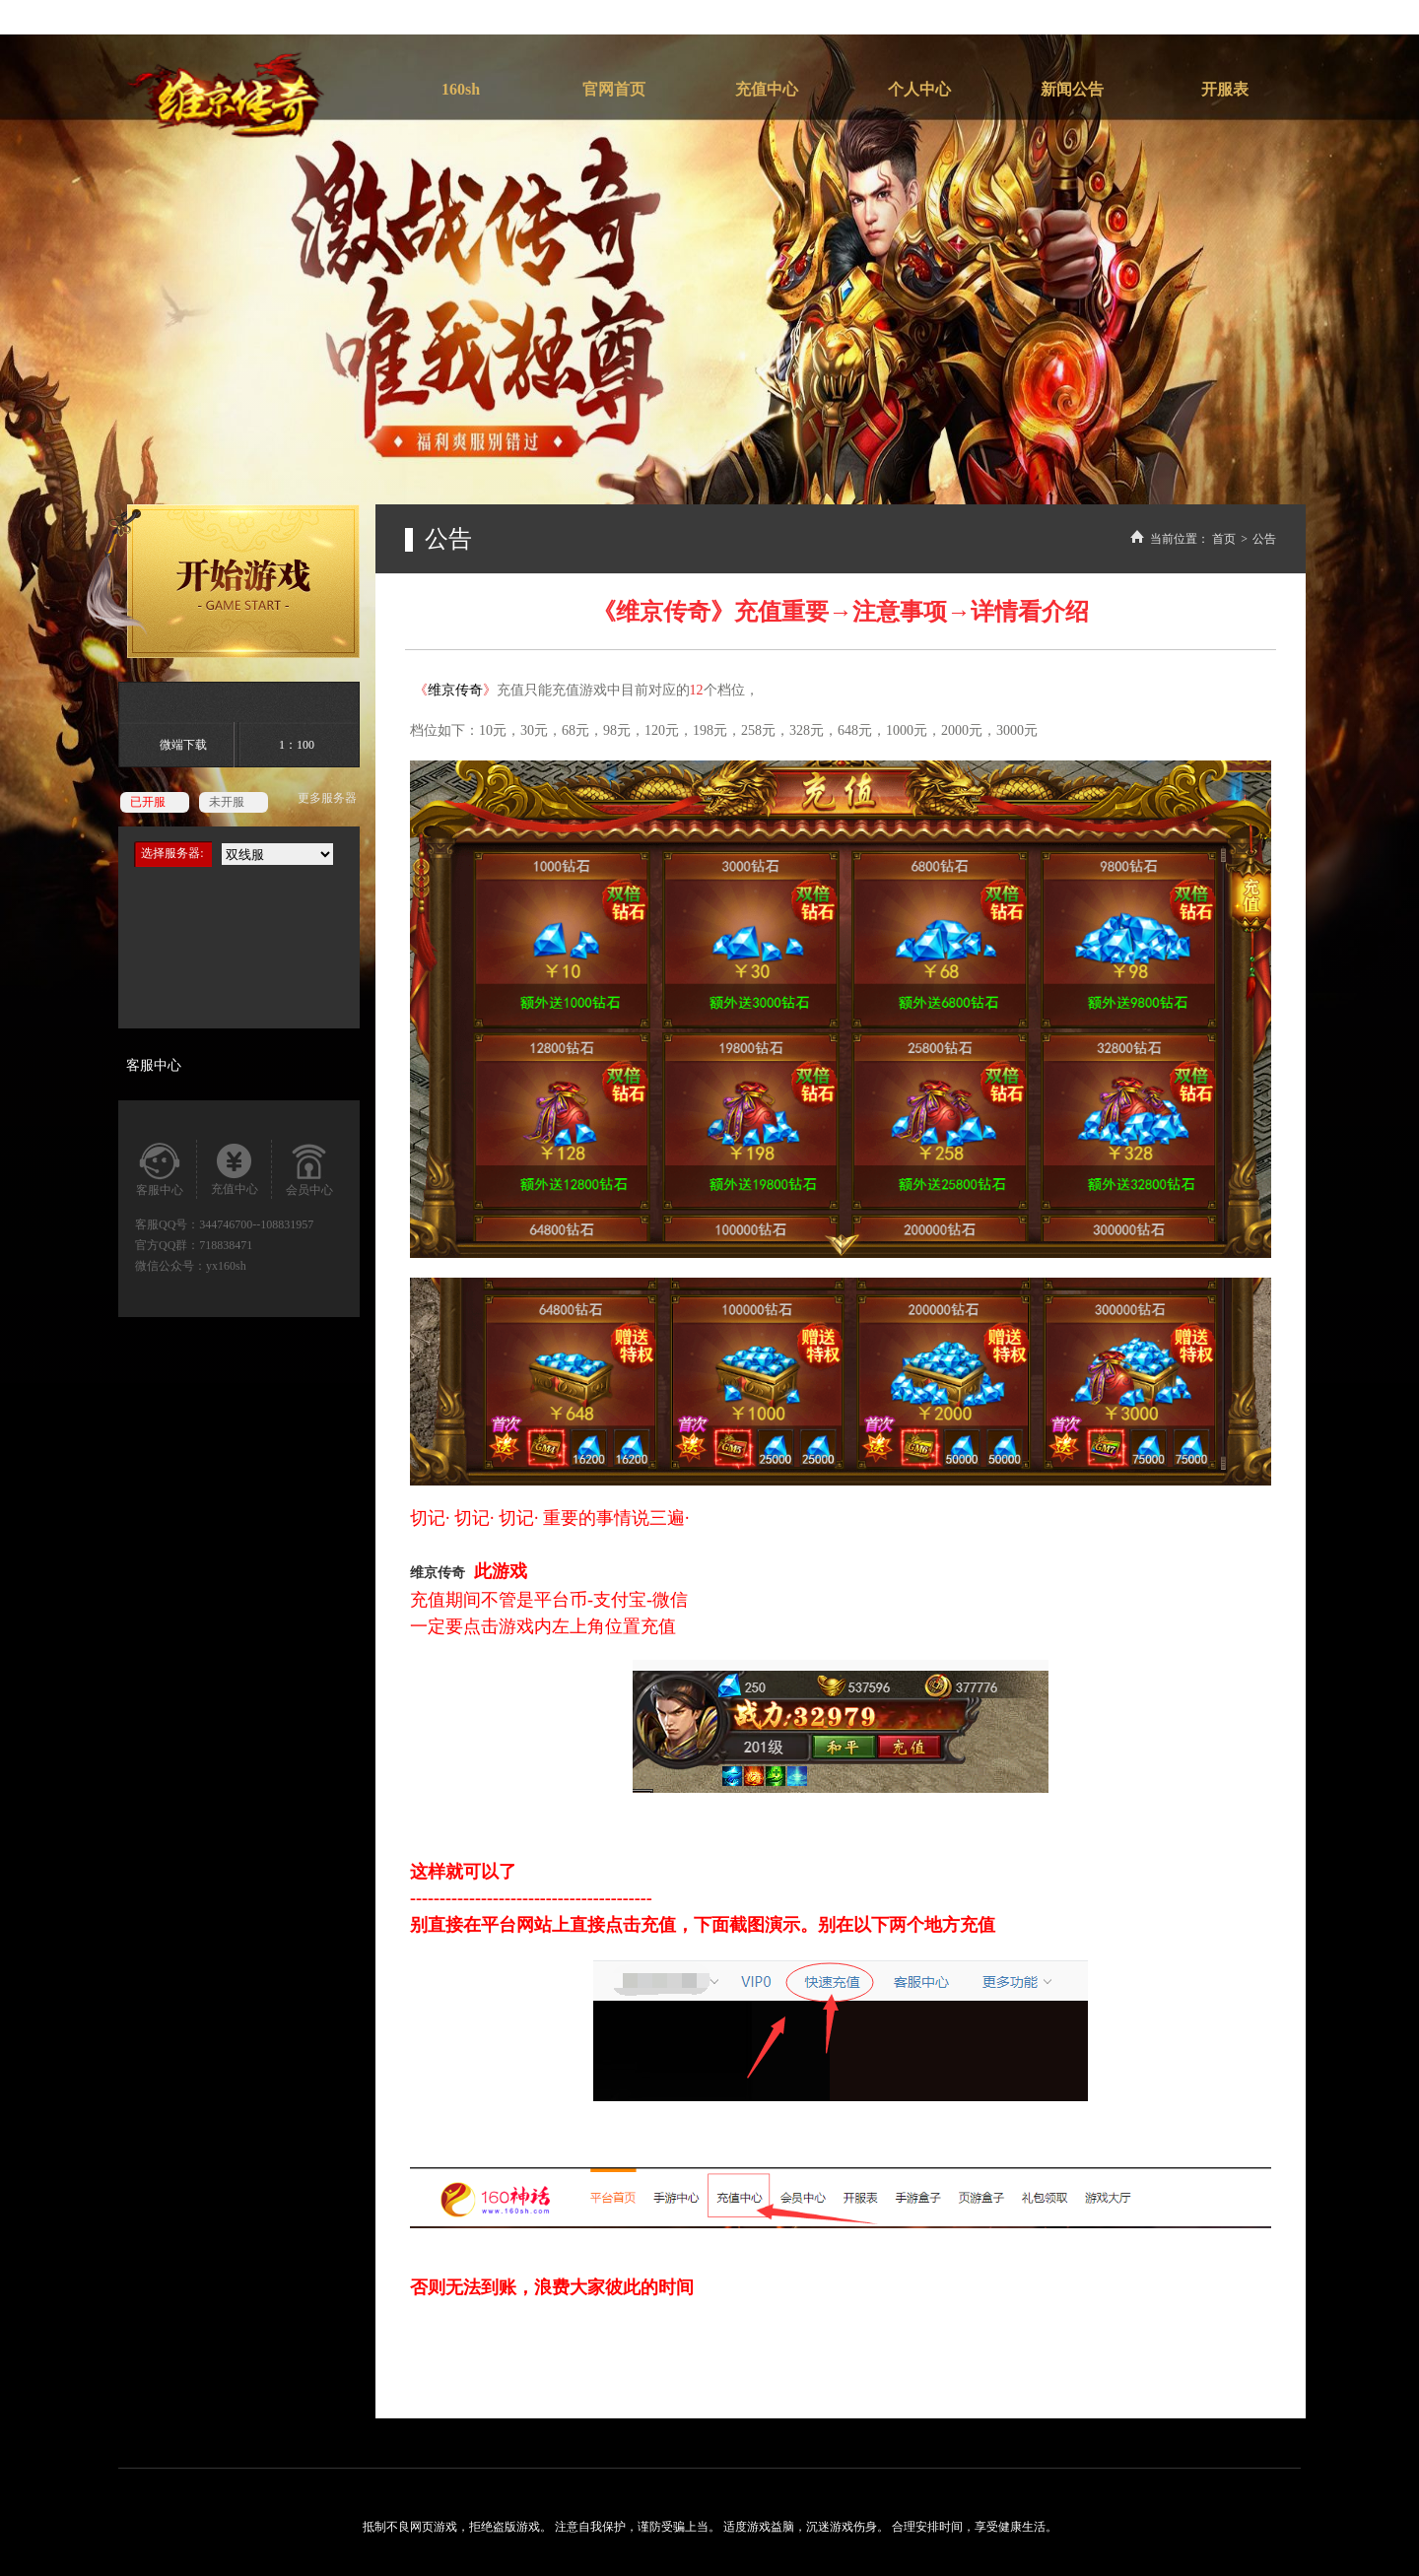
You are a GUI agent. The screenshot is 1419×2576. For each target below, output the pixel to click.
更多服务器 (327, 798)
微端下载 (183, 745)
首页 (1224, 539)
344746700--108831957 (256, 1224)
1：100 (296, 745)
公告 (1264, 539)
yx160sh (226, 1266)
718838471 (225, 1245)
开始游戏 (223, 581)
